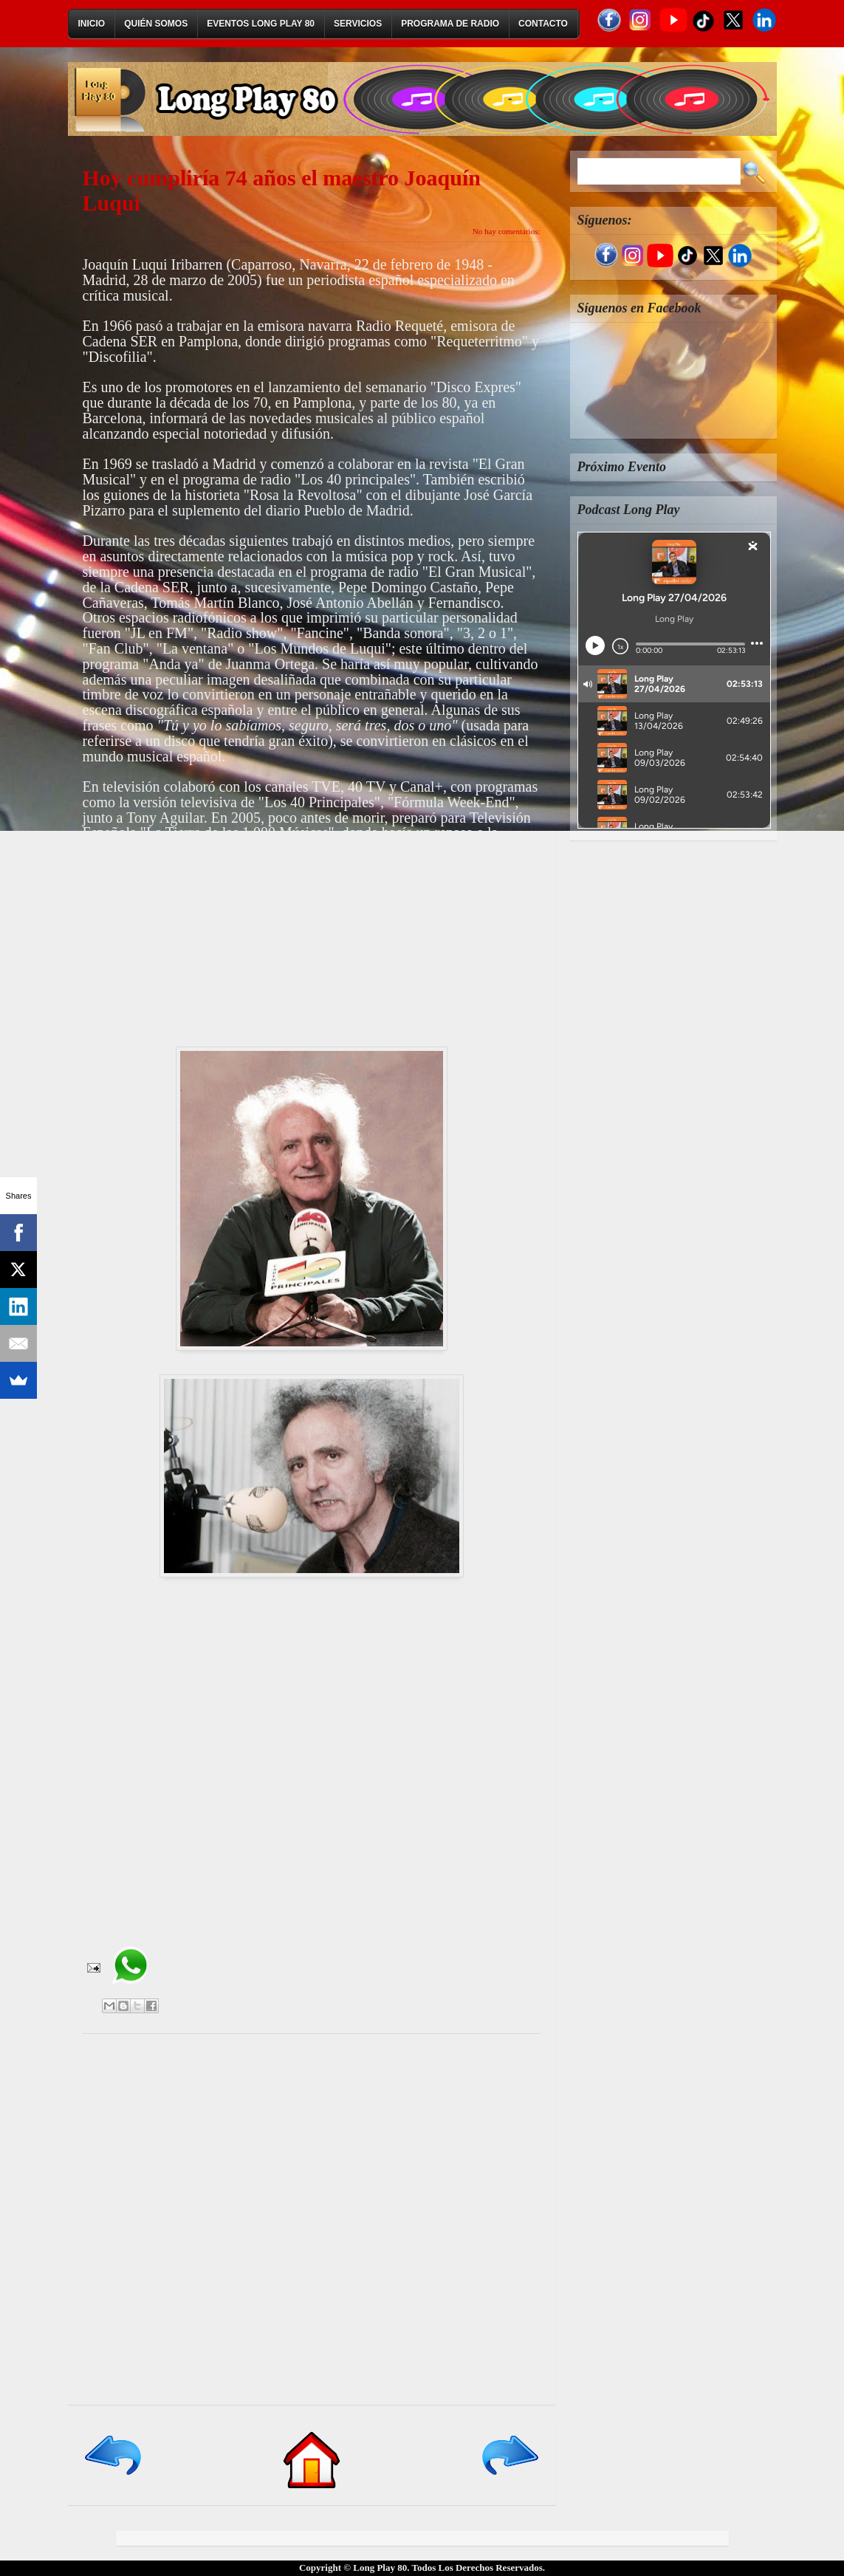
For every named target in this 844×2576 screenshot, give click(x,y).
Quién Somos (156, 23)
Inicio (92, 23)
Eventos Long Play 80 (261, 23)
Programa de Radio (450, 23)
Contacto (543, 23)
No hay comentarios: (507, 231)
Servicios (358, 23)
